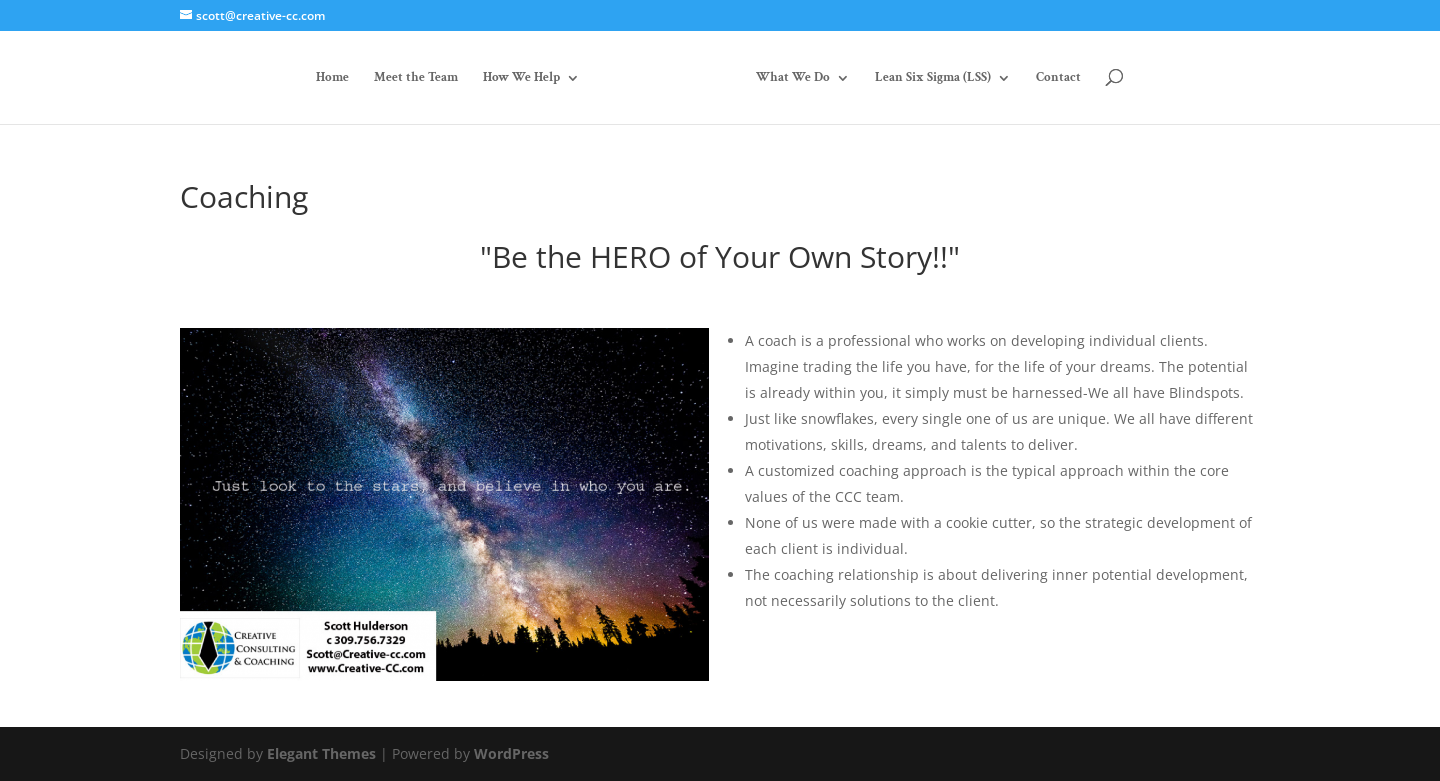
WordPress (511, 753)
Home (332, 78)
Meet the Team (416, 78)
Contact (1058, 78)
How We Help (521, 78)
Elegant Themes (321, 753)
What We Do (793, 78)
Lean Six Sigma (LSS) (933, 78)
